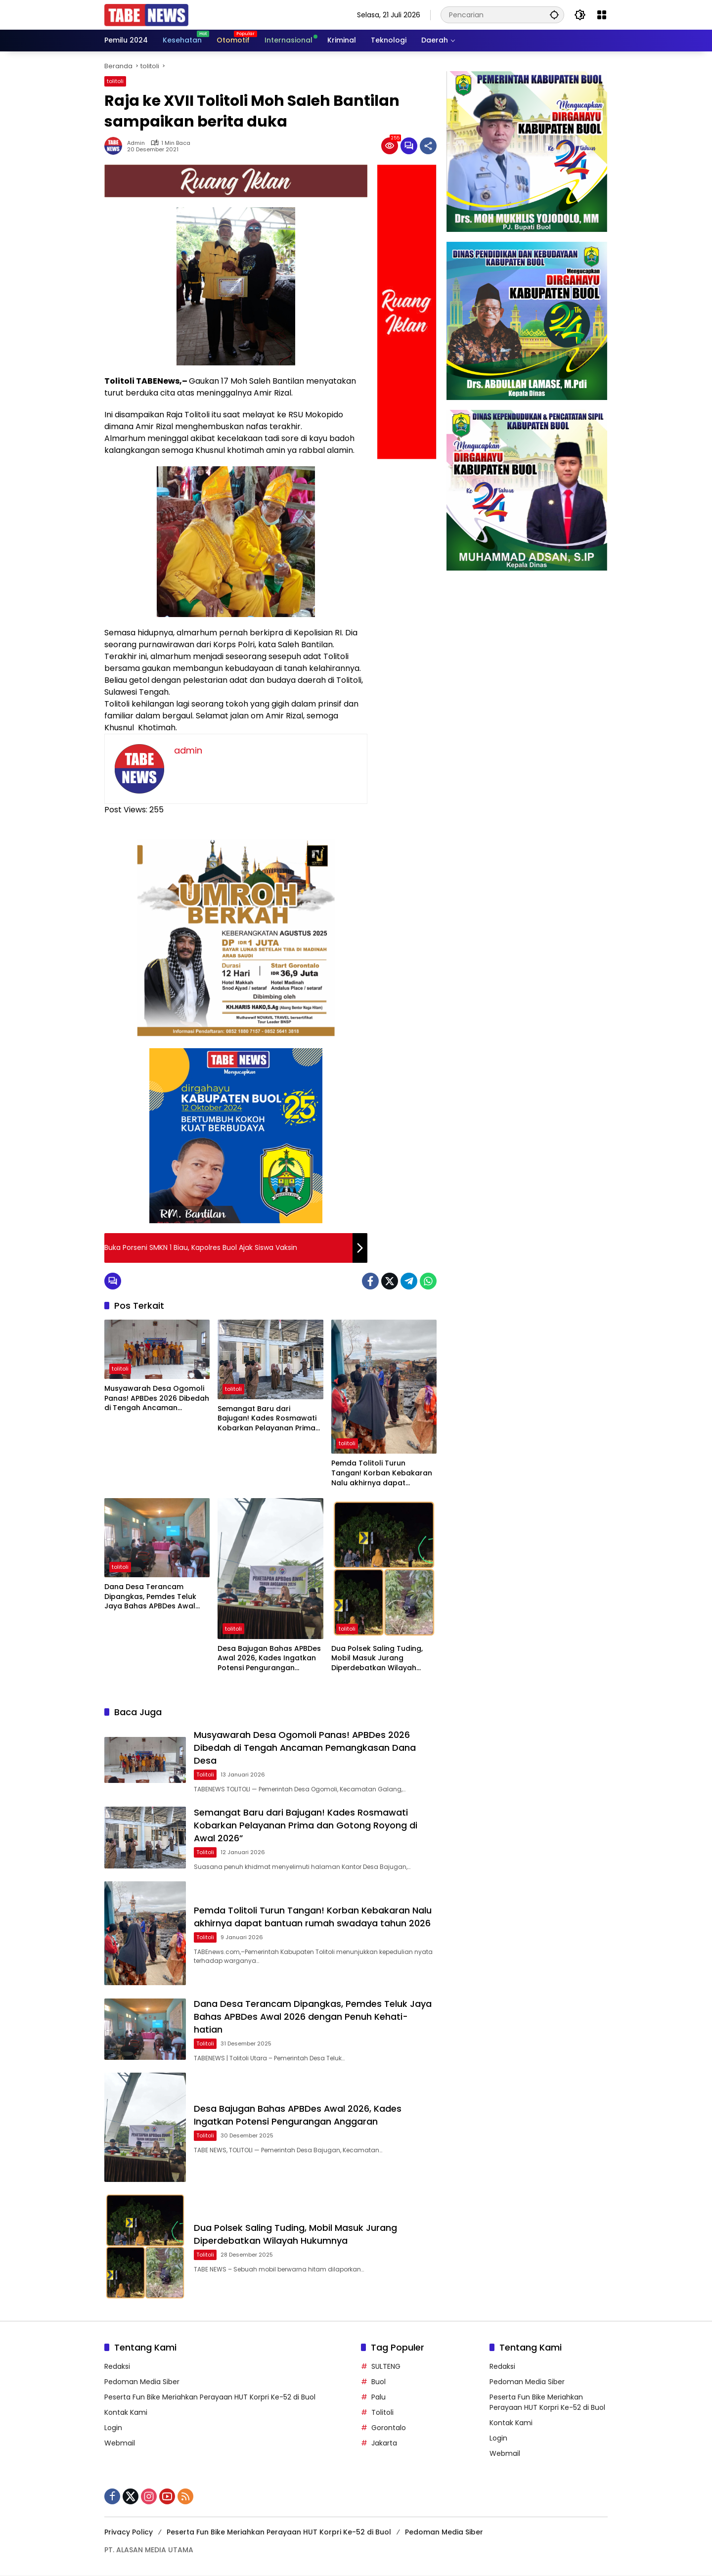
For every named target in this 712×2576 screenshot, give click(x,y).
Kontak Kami (125, 2413)
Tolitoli (382, 2413)
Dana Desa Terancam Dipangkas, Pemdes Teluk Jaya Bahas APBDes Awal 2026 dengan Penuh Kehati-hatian (154, 1596)
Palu (378, 2398)
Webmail (119, 2444)
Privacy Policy (128, 2533)
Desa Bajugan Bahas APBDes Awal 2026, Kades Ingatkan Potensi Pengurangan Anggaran (269, 1658)
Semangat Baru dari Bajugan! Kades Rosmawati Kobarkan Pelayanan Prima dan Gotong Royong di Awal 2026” (269, 1418)
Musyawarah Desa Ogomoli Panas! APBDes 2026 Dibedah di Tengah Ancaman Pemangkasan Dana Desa (156, 1398)
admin (136, 143)
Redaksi (117, 2367)
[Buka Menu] (602, 15)
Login (113, 2429)
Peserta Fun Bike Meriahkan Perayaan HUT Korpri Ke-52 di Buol (209, 2398)
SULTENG (385, 2367)
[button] (554, 14)
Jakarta (384, 2444)
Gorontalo (388, 2429)
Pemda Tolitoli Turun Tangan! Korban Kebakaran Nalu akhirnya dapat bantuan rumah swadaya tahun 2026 (381, 1473)
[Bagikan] (428, 145)
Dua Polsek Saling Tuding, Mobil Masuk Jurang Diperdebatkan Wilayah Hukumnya (377, 1658)
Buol (378, 2383)
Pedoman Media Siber (141, 2383)
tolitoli (115, 81)
